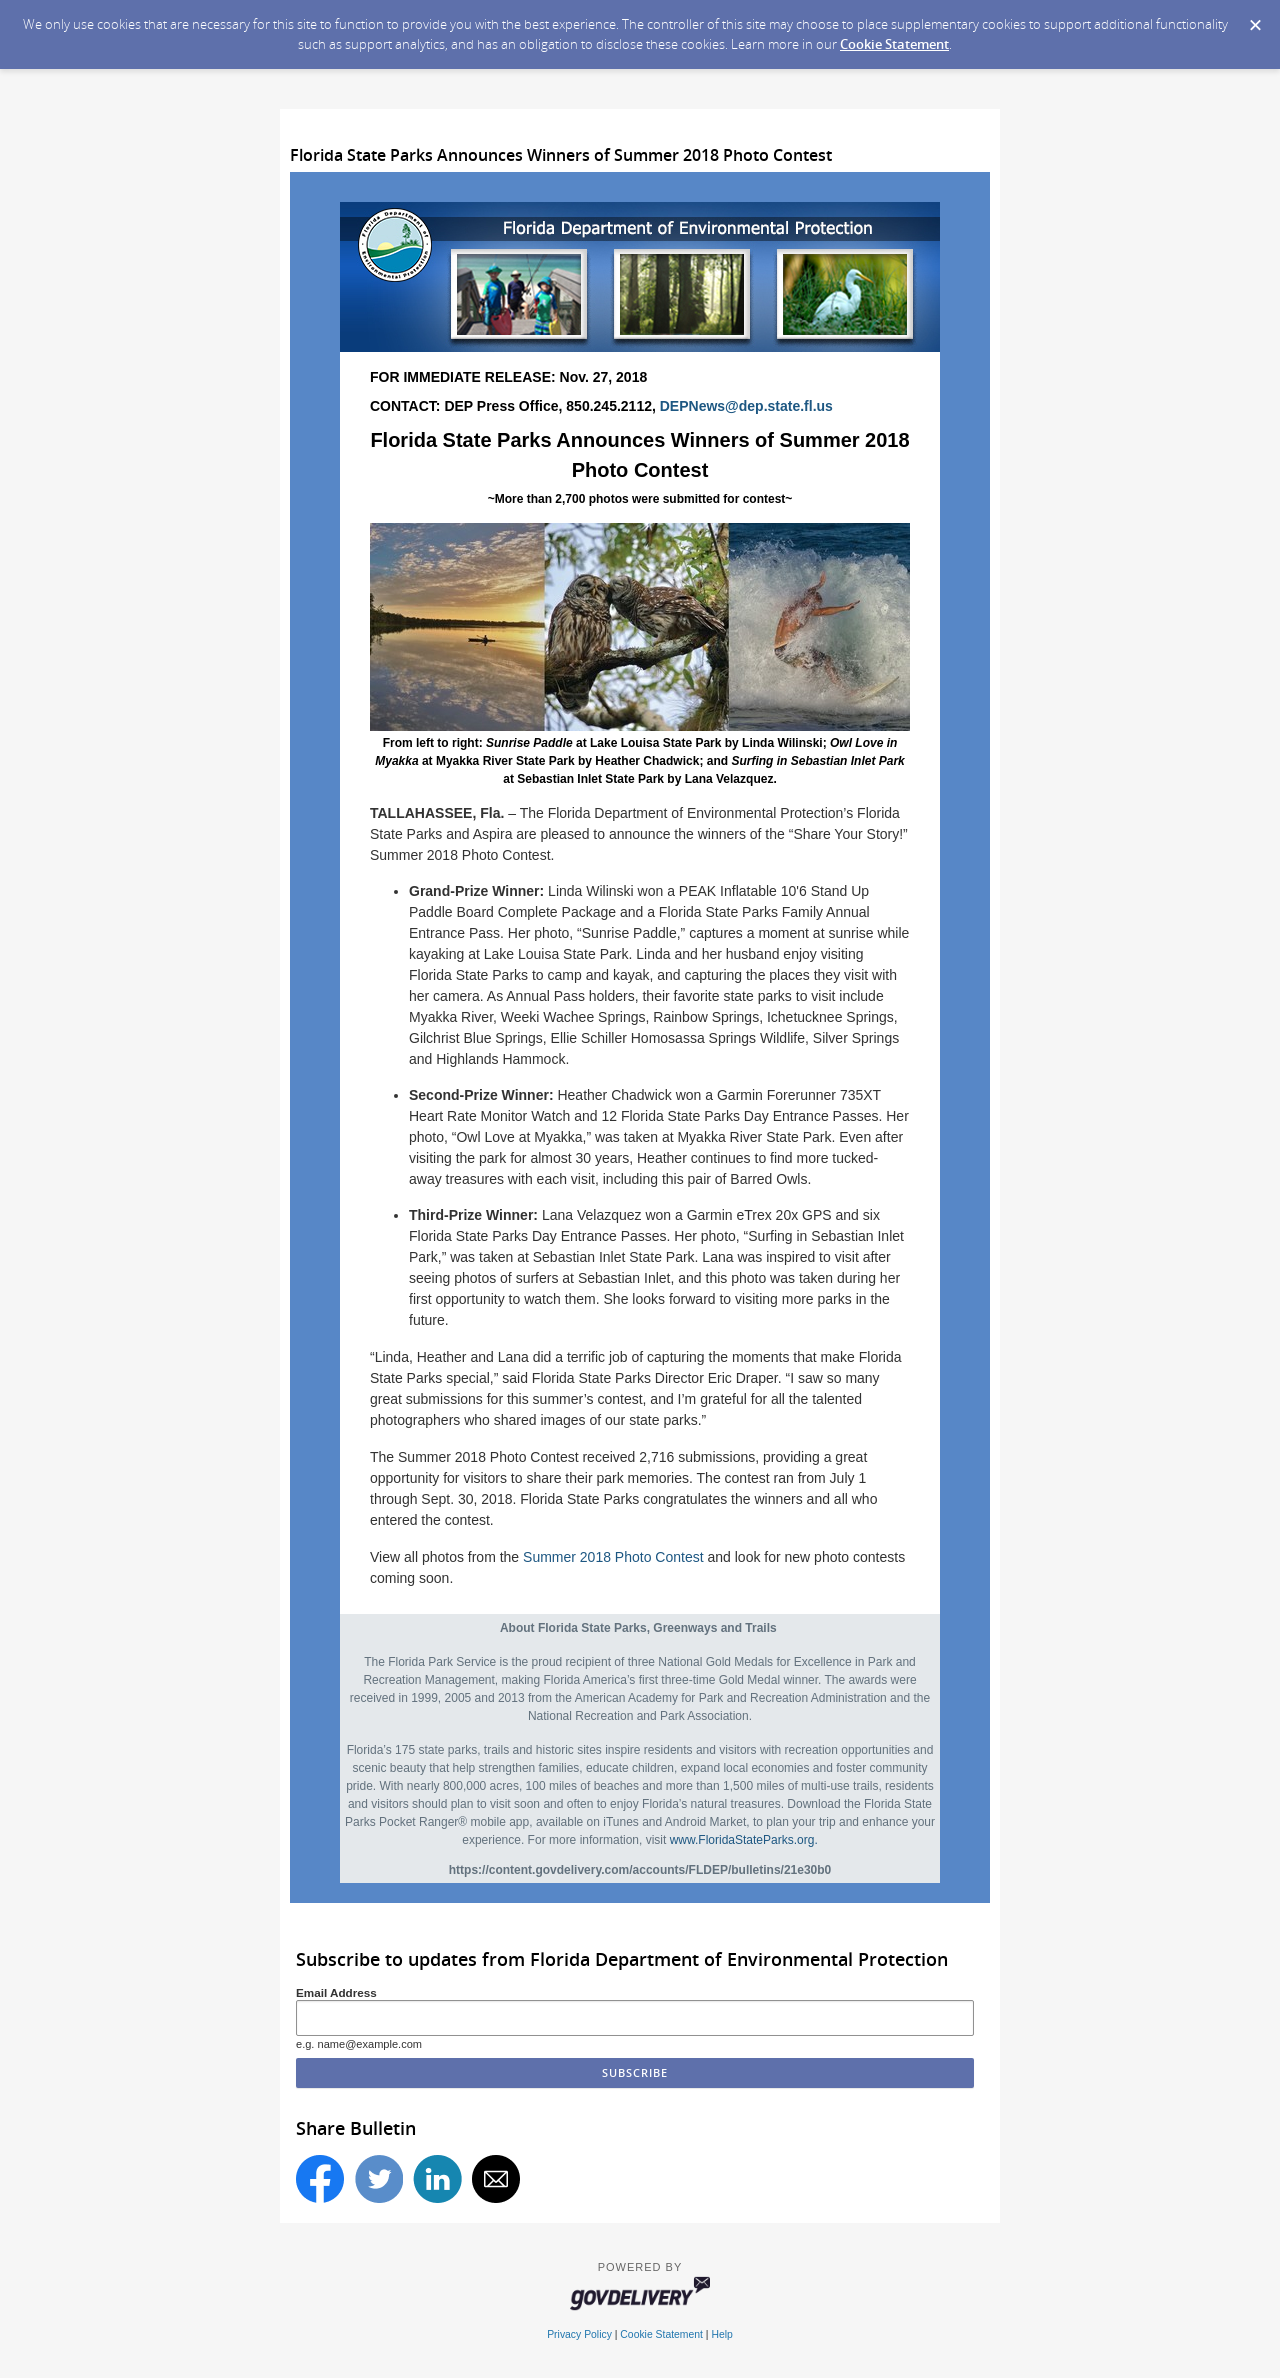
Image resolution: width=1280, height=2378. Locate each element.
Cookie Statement (894, 44)
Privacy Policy (579, 2334)
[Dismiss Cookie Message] (1255, 19)
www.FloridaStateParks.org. (744, 1840)
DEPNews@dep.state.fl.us (746, 406)
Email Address (336, 1992)
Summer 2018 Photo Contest (613, 1557)
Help (721, 2334)
